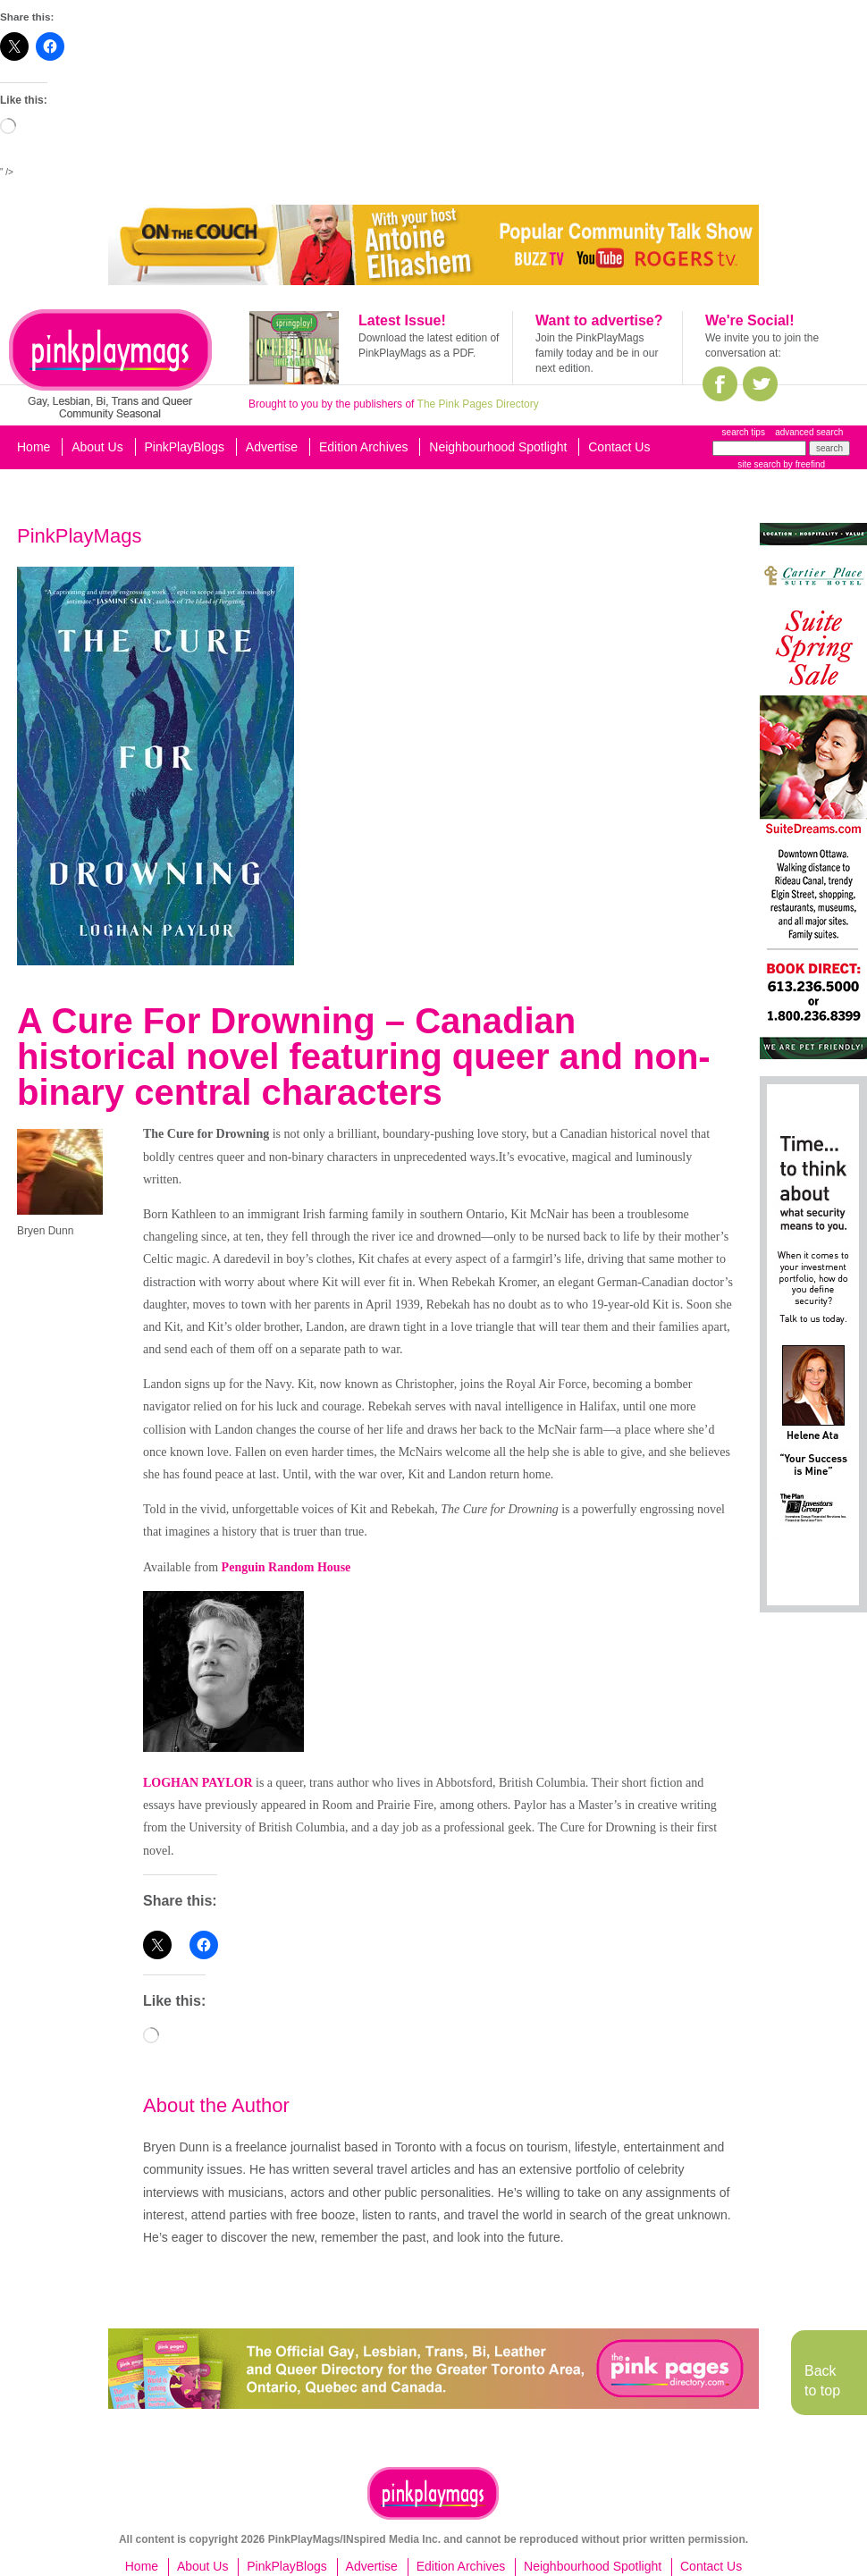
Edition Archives (363, 447)
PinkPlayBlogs (185, 447)
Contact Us (619, 447)
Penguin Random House (286, 1567)
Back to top (822, 2380)
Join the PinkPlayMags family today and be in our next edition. (596, 353)
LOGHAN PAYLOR (198, 1782)
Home (33, 447)
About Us (97, 447)
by (803, 464)
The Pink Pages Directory (478, 404)
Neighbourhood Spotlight (498, 447)
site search (758, 464)
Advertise (272, 447)
